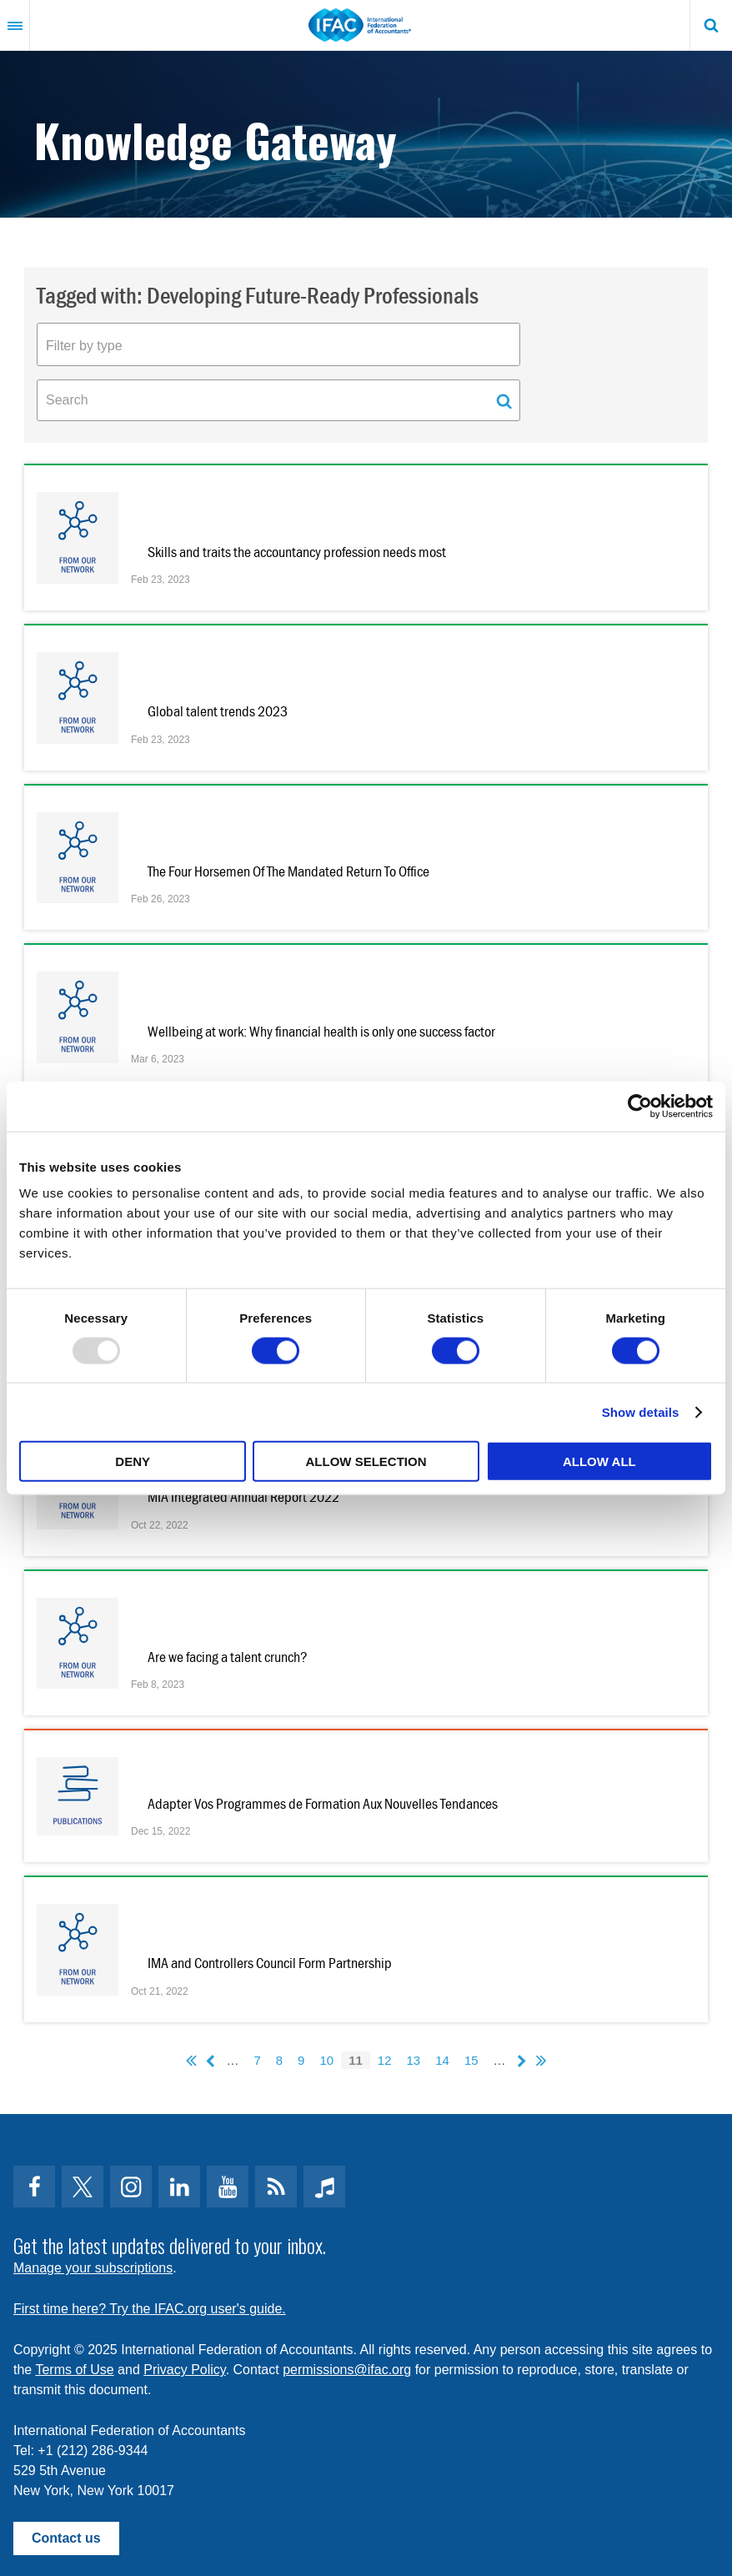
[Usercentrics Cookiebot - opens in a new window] (640, 1105)
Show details (640, 1411)
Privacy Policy (184, 2370)
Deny (132, 1461)
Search (711, 25)
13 (414, 2060)
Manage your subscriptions (93, 2268)
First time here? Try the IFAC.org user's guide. (149, 2309)
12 (385, 2060)
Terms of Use (74, 2370)
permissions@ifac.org (347, 2370)
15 (471, 2060)
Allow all (599, 1461)
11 (355, 2060)
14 (442, 2060)
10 (326, 2060)
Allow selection (366, 1461)
